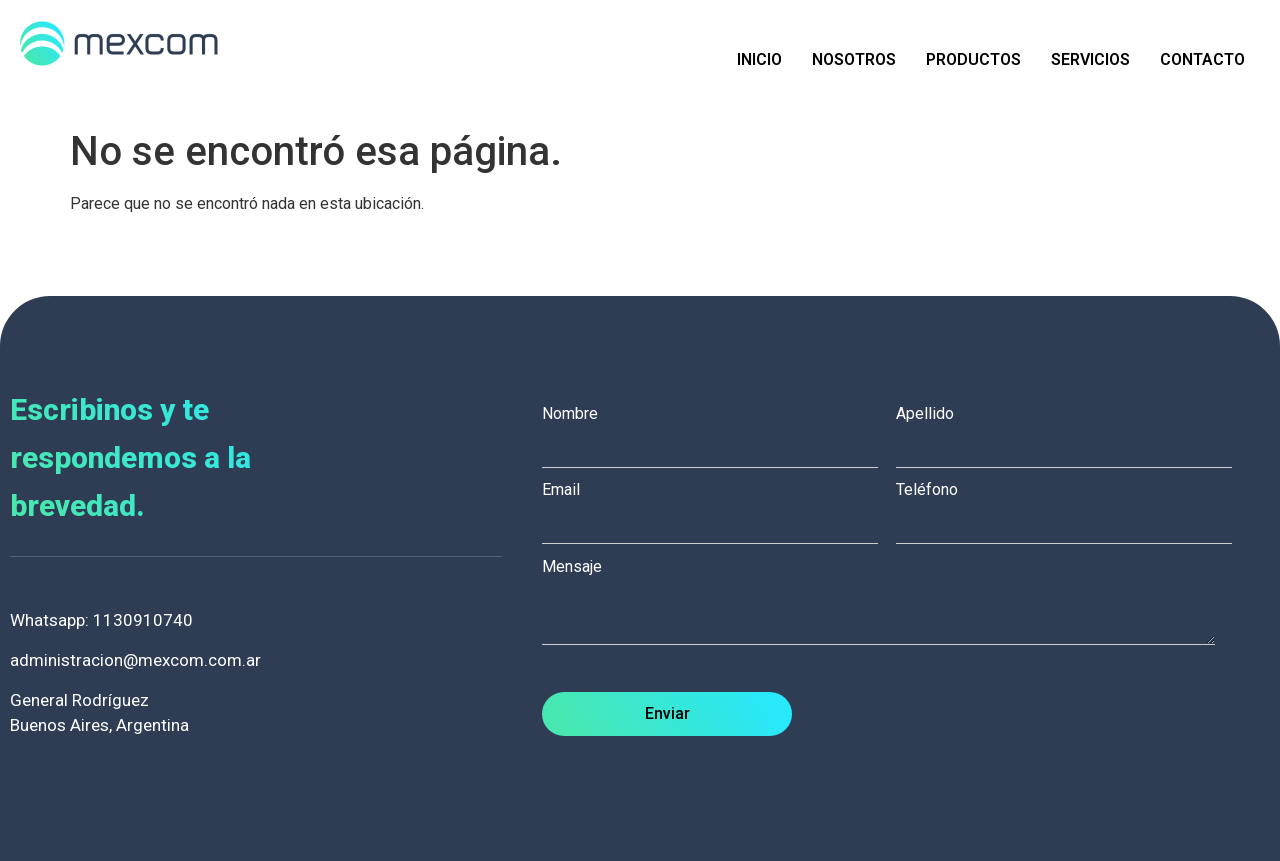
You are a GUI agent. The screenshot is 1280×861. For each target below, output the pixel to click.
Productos (973, 59)
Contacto (1202, 59)
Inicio (759, 59)
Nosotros (854, 59)
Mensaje (888, 603)
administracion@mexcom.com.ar (135, 660)
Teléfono (1073, 507)
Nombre (719, 431)
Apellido (1073, 431)
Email (719, 507)
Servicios (1090, 59)
